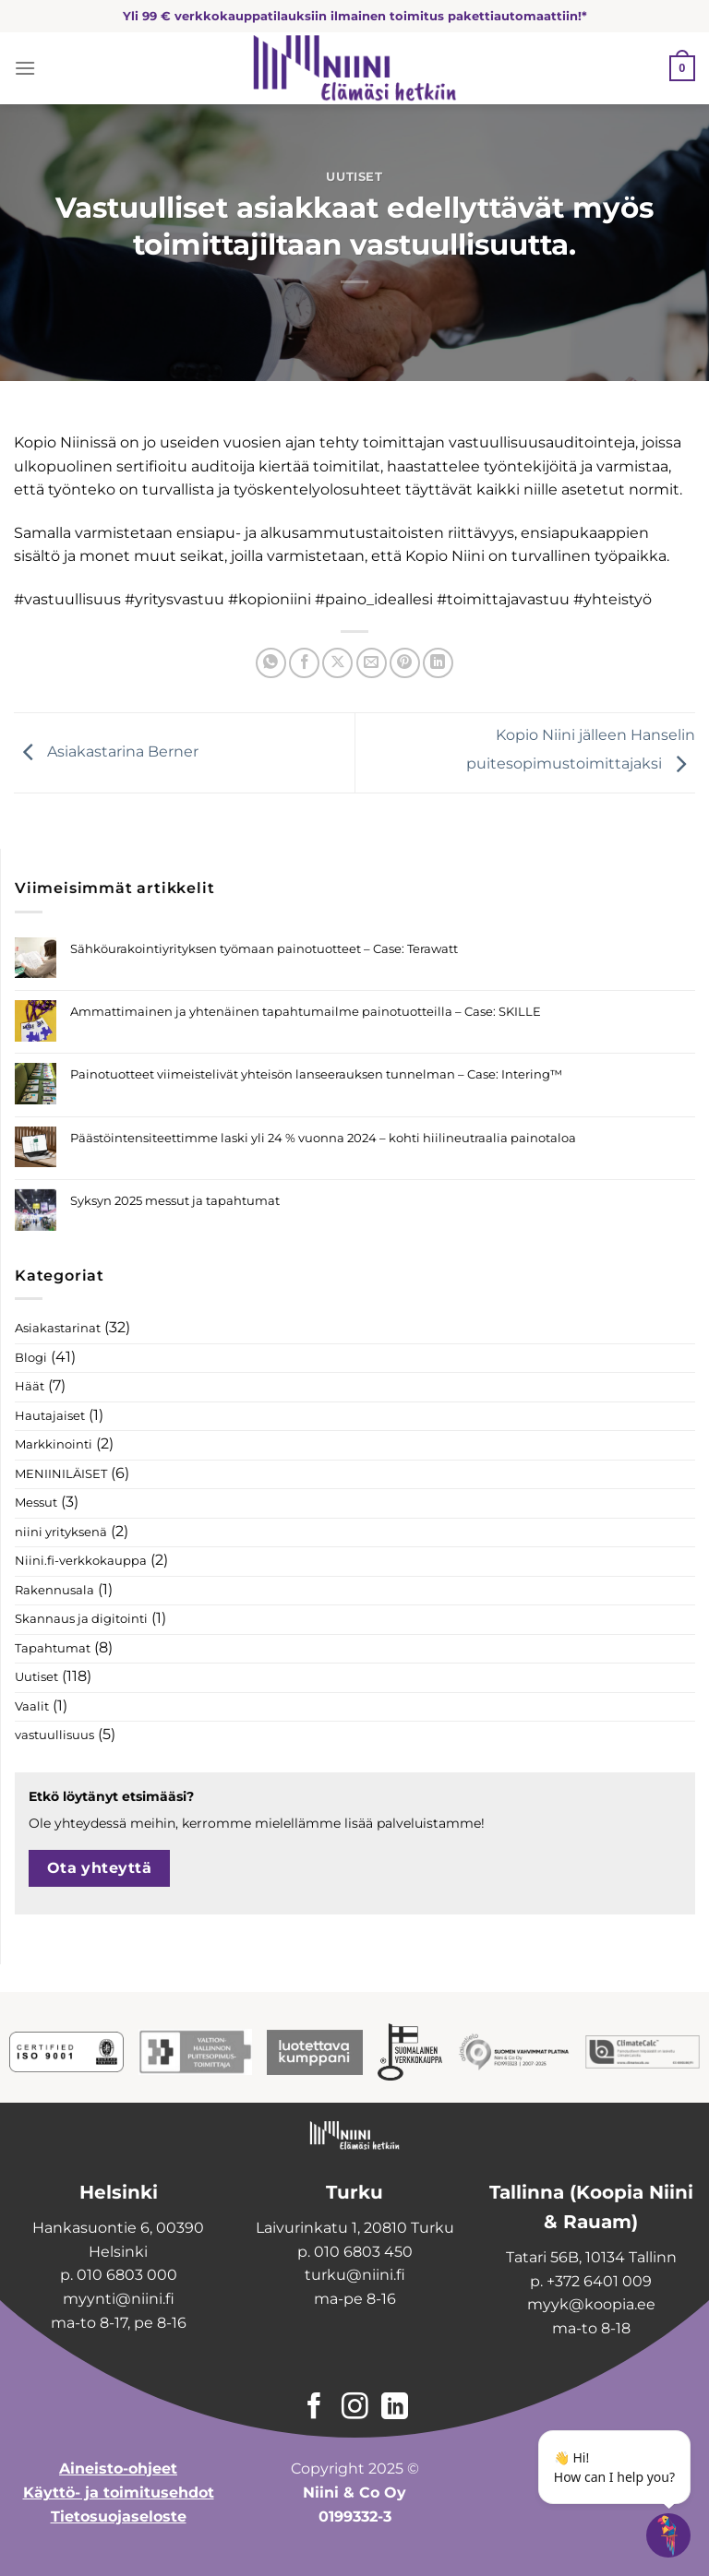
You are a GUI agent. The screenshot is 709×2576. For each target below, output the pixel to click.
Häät (29, 1386)
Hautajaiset (50, 1416)
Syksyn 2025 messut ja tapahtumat (175, 1201)
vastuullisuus (54, 1735)
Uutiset (354, 177)
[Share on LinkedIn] (438, 663)
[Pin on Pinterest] (405, 663)
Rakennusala (54, 1590)
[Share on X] (337, 663)
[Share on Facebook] (304, 663)
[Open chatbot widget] (668, 2535)
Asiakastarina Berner (106, 752)
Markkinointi (53, 1444)
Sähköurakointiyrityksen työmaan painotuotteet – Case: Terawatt (264, 949)
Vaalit (32, 1706)
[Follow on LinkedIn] (394, 2408)
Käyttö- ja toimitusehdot (118, 2492)
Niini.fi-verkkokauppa (81, 1561)
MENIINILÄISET (61, 1474)
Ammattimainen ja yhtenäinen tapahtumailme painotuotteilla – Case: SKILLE (305, 1012)
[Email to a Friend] (371, 663)
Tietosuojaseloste (118, 2516)
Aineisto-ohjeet (118, 2468)
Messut (36, 1502)
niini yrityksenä (61, 1532)
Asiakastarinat (58, 1328)
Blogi (31, 1358)
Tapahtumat (52, 1648)
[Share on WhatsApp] (271, 663)
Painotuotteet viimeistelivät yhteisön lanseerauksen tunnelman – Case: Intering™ (316, 1074)
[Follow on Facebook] (314, 2408)
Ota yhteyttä (99, 1868)
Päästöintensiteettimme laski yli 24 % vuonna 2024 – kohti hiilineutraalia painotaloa (323, 1138)
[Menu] (25, 67)
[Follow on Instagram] (355, 2408)
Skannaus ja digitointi (81, 1619)
